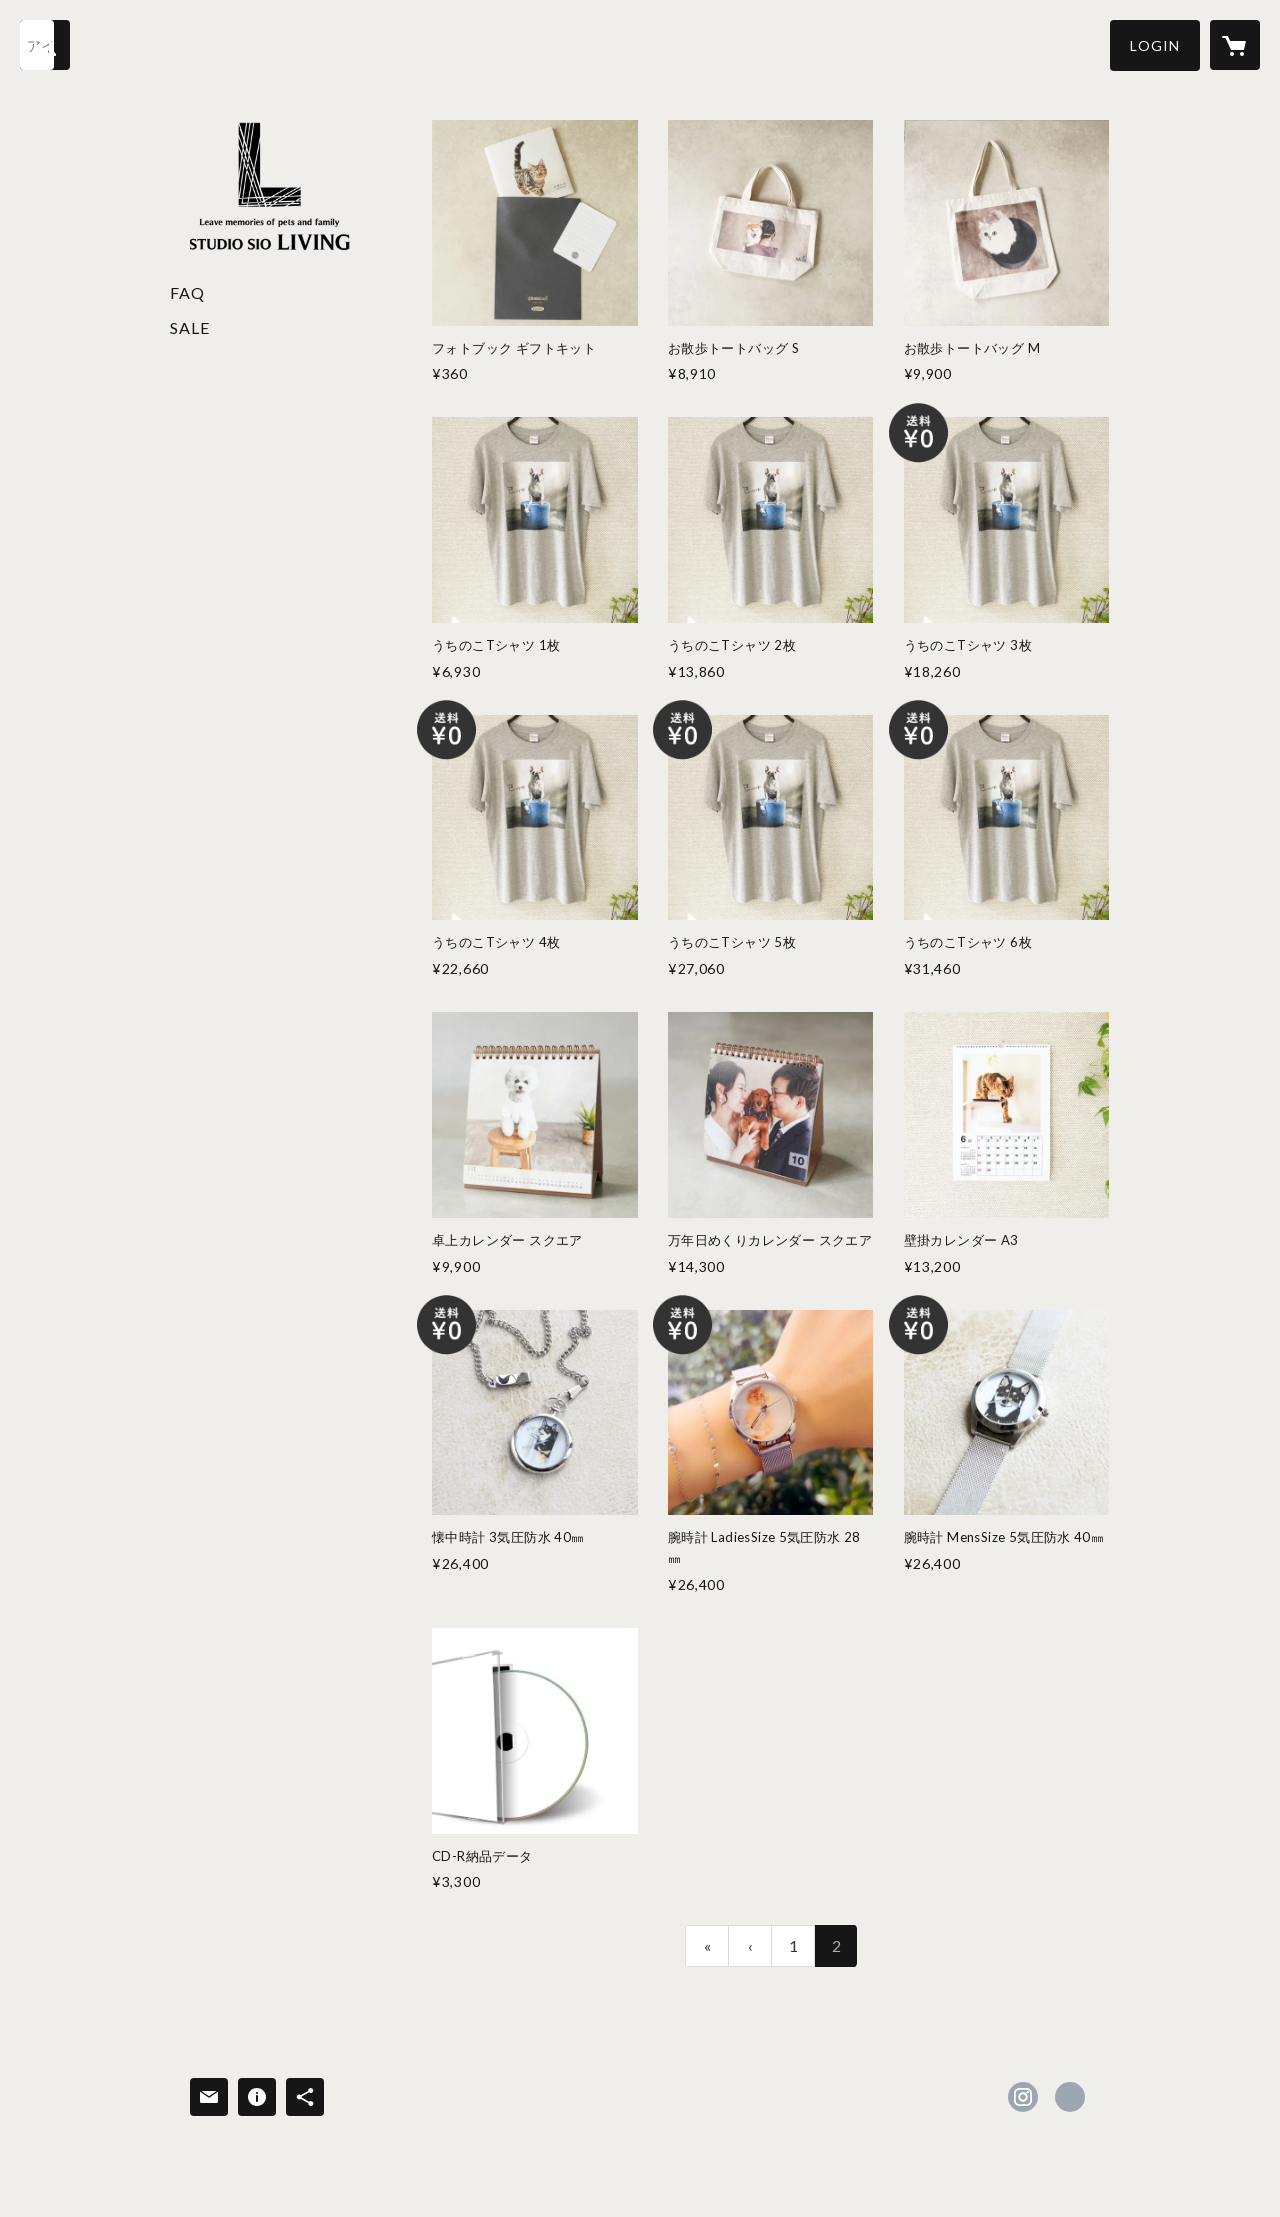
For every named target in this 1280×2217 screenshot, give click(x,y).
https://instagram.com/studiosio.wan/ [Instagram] (1023, 2097)
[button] (1155, 45)
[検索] (45, 45)
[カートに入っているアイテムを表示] (1235, 45)
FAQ (187, 292)
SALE (190, 327)
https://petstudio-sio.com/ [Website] (1070, 2097)
